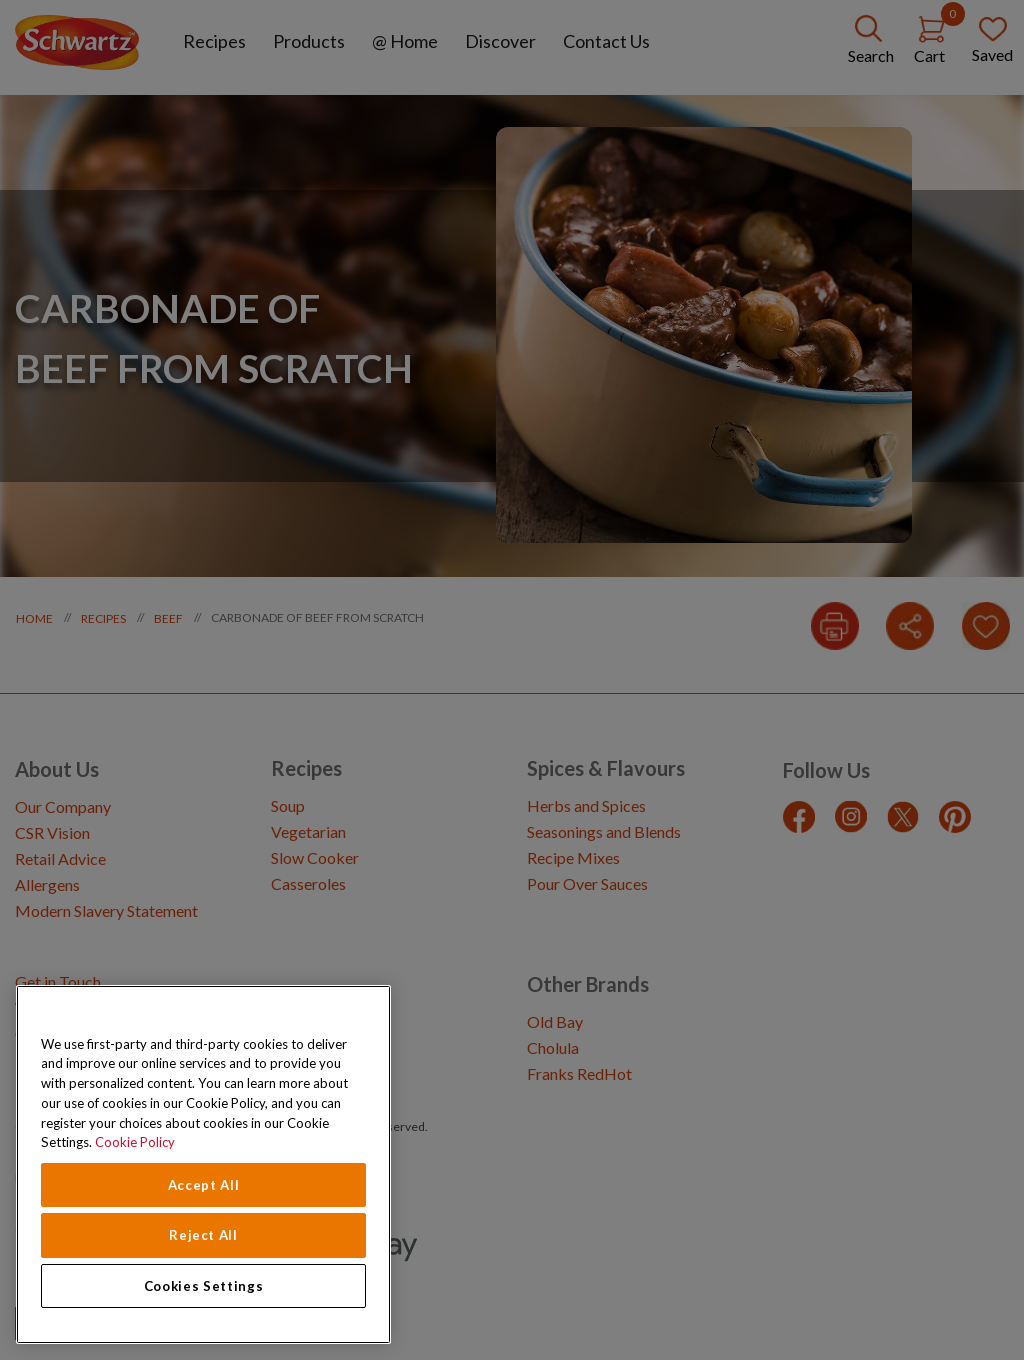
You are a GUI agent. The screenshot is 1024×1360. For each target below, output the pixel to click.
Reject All (203, 1235)
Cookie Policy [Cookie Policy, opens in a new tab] (135, 1142)
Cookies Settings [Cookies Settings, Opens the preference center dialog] (204, 1286)
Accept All (204, 1185)
